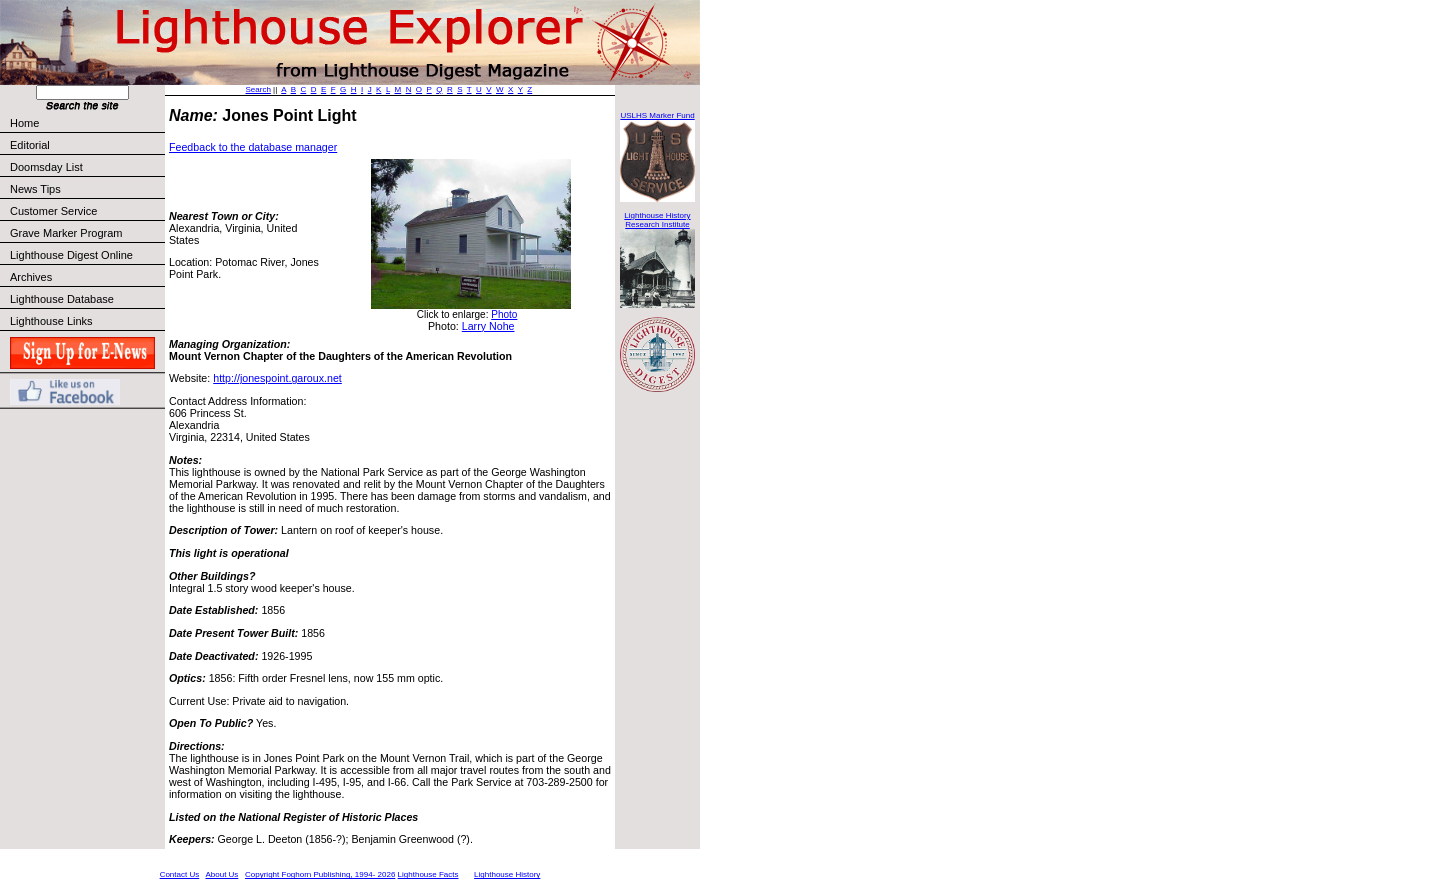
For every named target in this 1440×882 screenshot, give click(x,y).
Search (258, 89)
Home (24, 123)
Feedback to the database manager (253, 147)
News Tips (35, 189)
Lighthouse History (507, 874)
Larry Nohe (488, 326)
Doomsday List (46, 167)
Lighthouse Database (62, 299)
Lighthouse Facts (428, 874)
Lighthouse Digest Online (71, 255)
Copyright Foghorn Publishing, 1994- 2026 (320, 874)
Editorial (86, 145)
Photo (504, 314)
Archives (31, 277)
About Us (221, 874)
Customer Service (86, 211)
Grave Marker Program (66, 233)
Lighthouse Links (51, 321)
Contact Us (180, 874)
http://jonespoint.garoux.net (277, 378)
